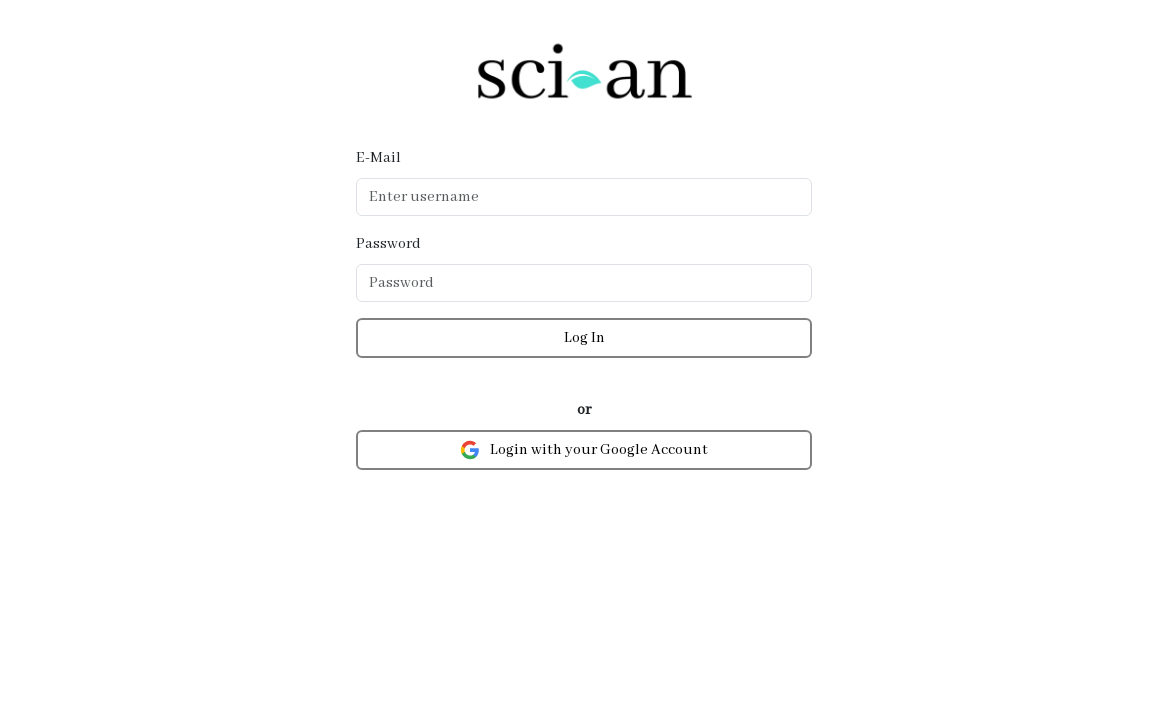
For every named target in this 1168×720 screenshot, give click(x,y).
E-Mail (378, 158)
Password (388, 244)
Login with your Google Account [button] (584, 450)
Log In (584, 338)
